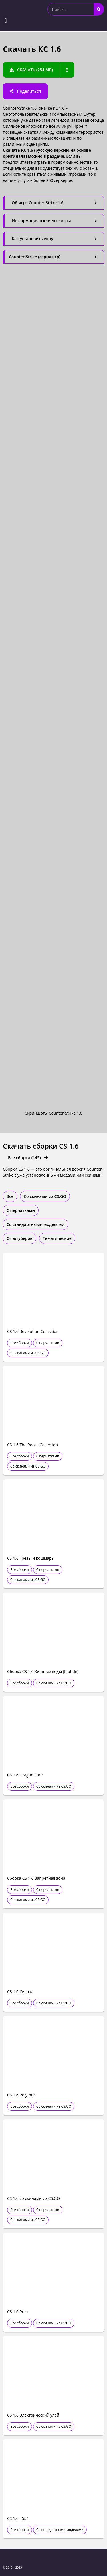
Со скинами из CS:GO (27, 1352)
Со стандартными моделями (60, 2529)
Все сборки (19, 1342)
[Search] (99, 9)
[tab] (53, 203)
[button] (5, 20)
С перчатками (47, 1342)
